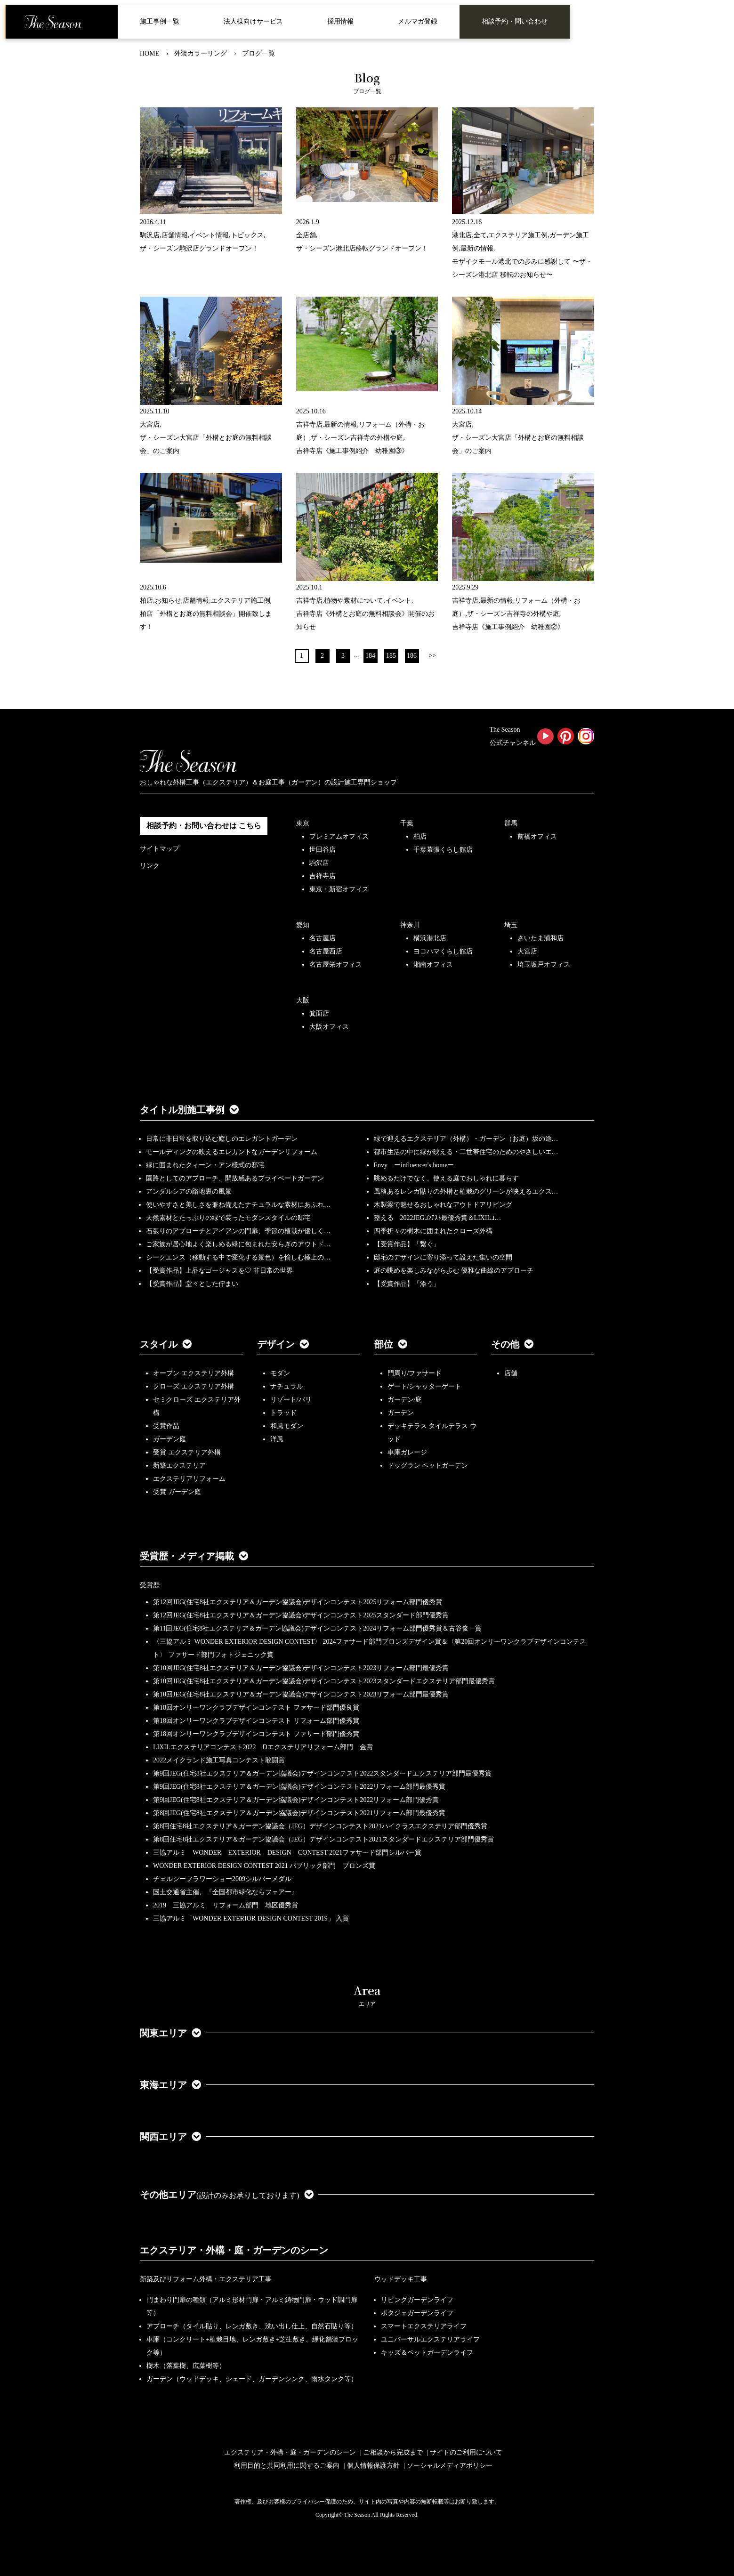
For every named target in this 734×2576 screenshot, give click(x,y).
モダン (280, 1373)
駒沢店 (319, 862)
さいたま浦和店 (540, 938)
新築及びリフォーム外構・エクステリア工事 (206, 2279)
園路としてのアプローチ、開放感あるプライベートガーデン (235, 1178)
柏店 (420, 836)
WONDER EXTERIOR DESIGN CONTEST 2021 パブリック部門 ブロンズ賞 (264, 1865)
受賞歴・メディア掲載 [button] (194, 1556)
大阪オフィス (329, 1026)
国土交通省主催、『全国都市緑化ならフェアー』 (225, 1892)
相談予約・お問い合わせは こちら (203, 826)
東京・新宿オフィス (339, 889)
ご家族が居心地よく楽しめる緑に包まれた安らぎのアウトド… (238, 1244)
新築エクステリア (179, 1465)
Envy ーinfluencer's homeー (414, 1165)
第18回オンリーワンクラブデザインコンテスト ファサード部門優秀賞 (256, 1733)
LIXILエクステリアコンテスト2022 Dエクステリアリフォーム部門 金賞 (263, 1747)
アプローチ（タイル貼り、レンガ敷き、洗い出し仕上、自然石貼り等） (251, 2326)
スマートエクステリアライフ (424, 2326)
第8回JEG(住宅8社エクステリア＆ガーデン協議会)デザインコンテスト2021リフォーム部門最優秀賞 (299, 1813)
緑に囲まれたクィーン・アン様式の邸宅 (205, 1165)
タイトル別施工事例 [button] (189, 1110)
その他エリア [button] (227, 2194)
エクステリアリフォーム (189, 1478)
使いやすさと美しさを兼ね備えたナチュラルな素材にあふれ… (238, 1204)
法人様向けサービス (253, 21)
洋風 (276, 1439)
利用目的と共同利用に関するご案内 (286, 2465)
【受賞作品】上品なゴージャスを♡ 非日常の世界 (222, 1270)
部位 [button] (390, 1344)
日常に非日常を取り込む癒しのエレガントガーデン (222, 1138)
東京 (302, 823)
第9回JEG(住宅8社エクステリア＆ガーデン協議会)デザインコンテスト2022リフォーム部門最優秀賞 (299, 1786)
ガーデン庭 (169, 1439)
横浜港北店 (429, 938)
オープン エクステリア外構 (193, 1373)
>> (432, 655)
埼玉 (510, 925)
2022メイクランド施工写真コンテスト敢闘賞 (219, 1760)
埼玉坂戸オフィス (543, 964)
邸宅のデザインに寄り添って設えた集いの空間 (443, 1257)
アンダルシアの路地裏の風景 (189, 1191)
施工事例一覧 (159, 21)
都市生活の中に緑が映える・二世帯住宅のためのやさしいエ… (466, 1151)
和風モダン (286, 1425)
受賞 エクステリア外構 (187, 1452)
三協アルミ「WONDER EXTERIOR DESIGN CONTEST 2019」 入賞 (251, 1918)
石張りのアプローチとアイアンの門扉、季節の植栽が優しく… (238, 1231)
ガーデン (400, 1412)
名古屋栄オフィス (335, 964)
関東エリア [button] (170, 2033)
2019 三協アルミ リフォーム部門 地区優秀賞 (225, 1905)
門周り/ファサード (414, 1373)
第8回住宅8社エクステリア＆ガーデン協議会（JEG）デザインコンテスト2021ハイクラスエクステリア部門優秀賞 (320, 1826)
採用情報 (340, 21)
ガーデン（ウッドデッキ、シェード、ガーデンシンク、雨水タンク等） (251, 2378)
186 (412, 655)
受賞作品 (166, 1425)
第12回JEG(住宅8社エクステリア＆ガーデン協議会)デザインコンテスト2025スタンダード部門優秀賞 (301, 1615)
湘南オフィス (433, 964)
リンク (150, 865)
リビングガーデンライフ (417, 2299)
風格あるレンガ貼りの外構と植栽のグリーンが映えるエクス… (466, 1191)
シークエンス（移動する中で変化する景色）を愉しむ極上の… (238, 1257)
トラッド (283, 1412)
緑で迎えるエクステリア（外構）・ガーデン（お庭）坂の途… (466, 1138)
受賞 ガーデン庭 (177, 1491)
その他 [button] (512, 1344)
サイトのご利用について (466, 2452)
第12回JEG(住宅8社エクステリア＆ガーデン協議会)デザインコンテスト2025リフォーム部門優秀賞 (297, 1602)
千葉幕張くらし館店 (443, 849)
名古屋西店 (325, 951)
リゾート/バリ (291, 1399)
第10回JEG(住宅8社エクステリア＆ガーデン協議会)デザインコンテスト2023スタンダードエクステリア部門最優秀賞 (324, 1681)
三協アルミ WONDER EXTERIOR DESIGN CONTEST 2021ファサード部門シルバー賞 (287, 1852)
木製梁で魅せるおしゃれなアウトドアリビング (443, 1204)
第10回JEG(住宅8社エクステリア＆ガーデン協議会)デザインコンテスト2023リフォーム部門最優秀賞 (301, 1668)
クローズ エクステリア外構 (193, 1386)
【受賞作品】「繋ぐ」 (407, 1244)
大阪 (302, 1000)
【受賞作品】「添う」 (407, 1283)
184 (370, 655)
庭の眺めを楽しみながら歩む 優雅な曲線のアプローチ (454, 1270)
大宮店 (527, 951)
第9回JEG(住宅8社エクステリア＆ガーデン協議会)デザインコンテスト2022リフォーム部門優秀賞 (296, 1799)
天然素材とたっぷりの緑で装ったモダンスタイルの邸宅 (228, 1217)
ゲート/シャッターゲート (424, 1386)
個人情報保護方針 (373, 2465)
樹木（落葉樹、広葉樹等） (186, 2365)
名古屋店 (322, 938)
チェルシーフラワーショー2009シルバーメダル (222, 1878)
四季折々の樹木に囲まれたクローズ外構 (433, 1231)
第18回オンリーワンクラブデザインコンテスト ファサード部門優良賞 (256, 1707)
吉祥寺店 (322, 876)
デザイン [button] (283, 1344)
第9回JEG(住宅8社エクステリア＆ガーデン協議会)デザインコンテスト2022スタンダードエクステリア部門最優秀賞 (322, 1773)
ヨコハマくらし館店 (443, 951)
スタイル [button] (166, 1344)
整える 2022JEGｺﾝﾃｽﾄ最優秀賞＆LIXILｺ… (437, 1217)
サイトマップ (159, 848)
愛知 (302, 925)
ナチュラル (286, 1386)
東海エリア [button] (170, 2085)
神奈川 (410, 925)
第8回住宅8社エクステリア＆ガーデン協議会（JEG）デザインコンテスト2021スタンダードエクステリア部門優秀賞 (323, 1839)
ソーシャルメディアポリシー (449, 2465)
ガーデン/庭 (404, 1399)
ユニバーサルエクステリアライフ (430, 2339)
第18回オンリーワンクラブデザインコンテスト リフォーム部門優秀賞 (256, 1720)
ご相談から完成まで (393, 2452)
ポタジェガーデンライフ (417, 2313)
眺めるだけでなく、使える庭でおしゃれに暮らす (446, 1178)
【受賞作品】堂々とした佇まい (192, 1283)
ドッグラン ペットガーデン (427, 1465)
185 (391, 655)
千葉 (406, 823)
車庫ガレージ (407, 1452)
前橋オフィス (537, 836)
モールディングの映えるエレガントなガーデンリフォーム (231, 1151)
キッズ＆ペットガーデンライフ (427, 2352)
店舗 (510, 1373)
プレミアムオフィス (339, 836)
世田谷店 (322, 849)
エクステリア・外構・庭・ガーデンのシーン (234, 2250)
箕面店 (319, 1013)
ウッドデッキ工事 (400, 2279)
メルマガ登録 (417, 21)
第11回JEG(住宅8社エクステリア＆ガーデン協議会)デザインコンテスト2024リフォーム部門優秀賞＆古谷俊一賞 (317, 1628)
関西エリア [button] (170, 2137)
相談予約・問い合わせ (515, 21)
